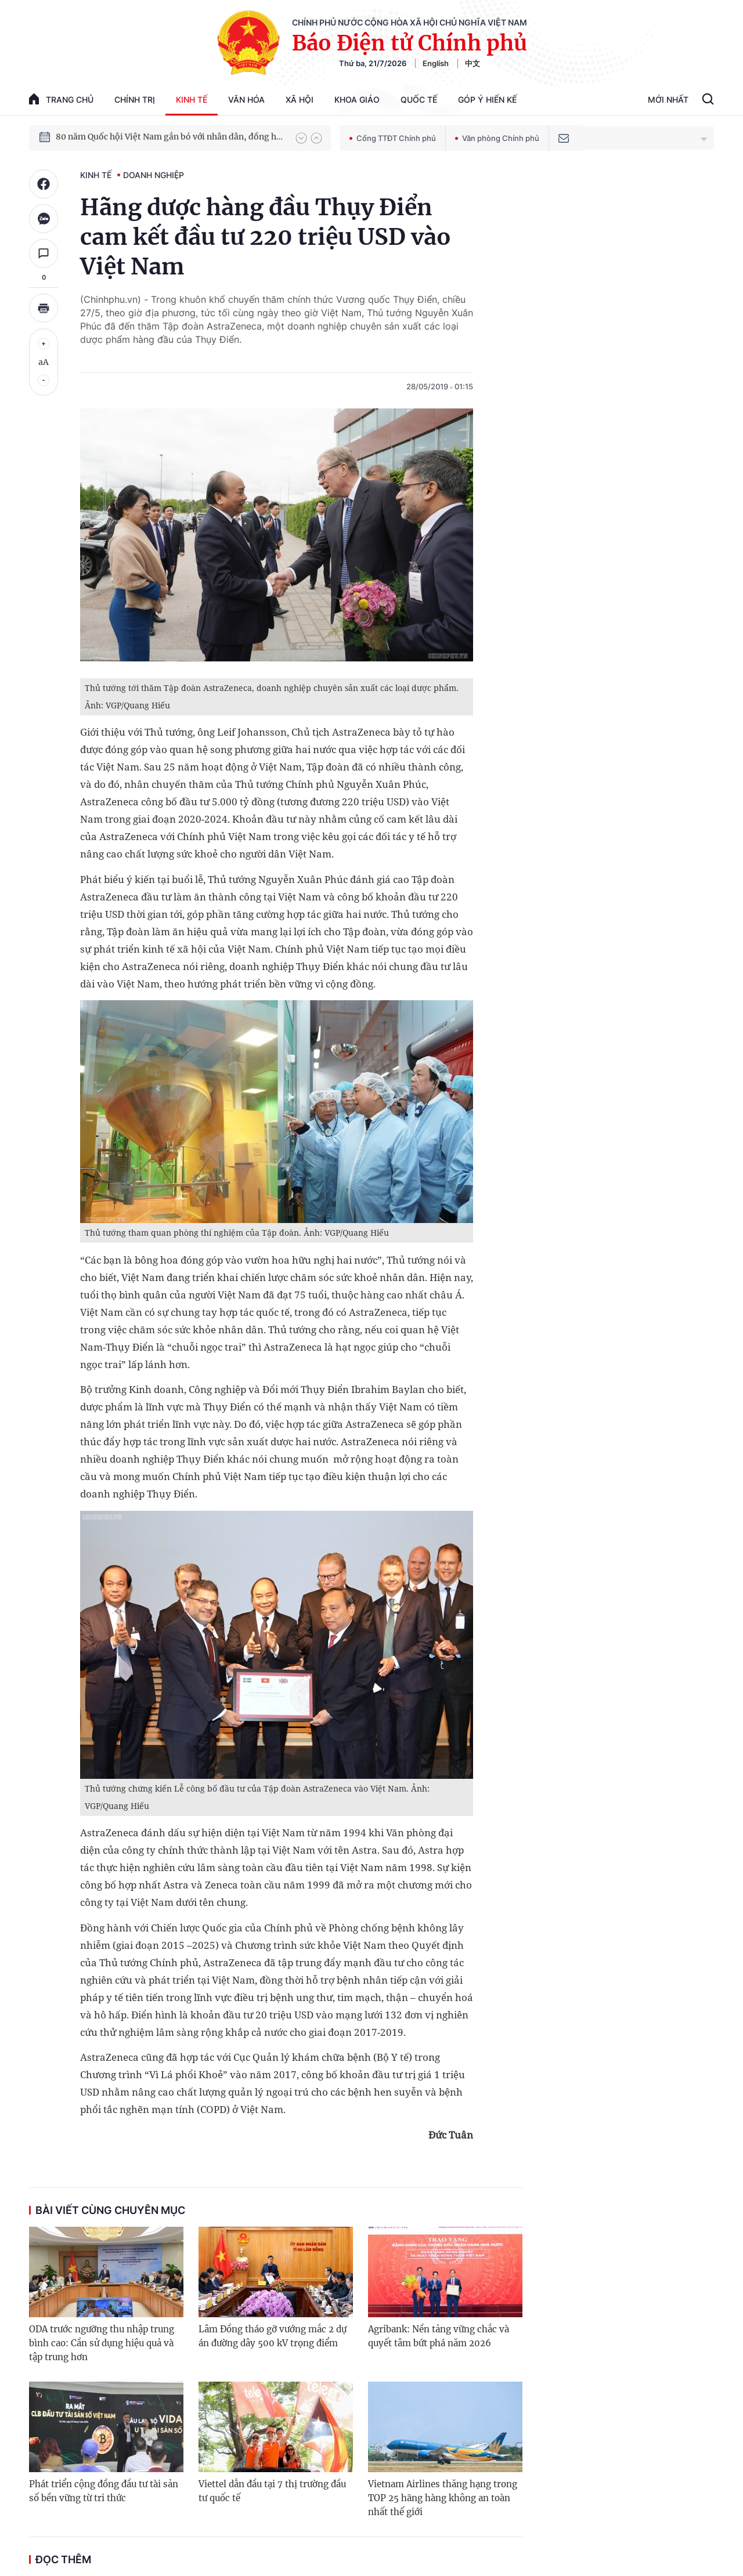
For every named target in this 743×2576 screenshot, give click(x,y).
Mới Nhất (668, 99)
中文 (472, 63)
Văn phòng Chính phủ (497, 138)
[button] (301, 138)
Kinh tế (191, 99)
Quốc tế (419, 99)
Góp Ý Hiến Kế (487, 99)
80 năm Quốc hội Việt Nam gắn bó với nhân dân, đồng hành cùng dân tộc (170, 137)
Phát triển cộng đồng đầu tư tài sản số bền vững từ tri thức (103, 2491)
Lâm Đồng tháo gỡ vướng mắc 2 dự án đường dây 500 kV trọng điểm (273, 2336)
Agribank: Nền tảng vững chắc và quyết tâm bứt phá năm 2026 (438, 2336)
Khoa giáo (357, 99)
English (436, 63)
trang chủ (61, 98)
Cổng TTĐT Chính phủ (392, 138)
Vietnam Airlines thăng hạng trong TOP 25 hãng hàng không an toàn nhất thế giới (442, 2498)
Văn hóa (246, 99)
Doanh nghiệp (153, 175)
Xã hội (299, 99)
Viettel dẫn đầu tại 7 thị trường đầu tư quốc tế (272, 2491)
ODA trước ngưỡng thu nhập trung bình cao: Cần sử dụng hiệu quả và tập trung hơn (101, 2343)
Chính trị (134, 99)
